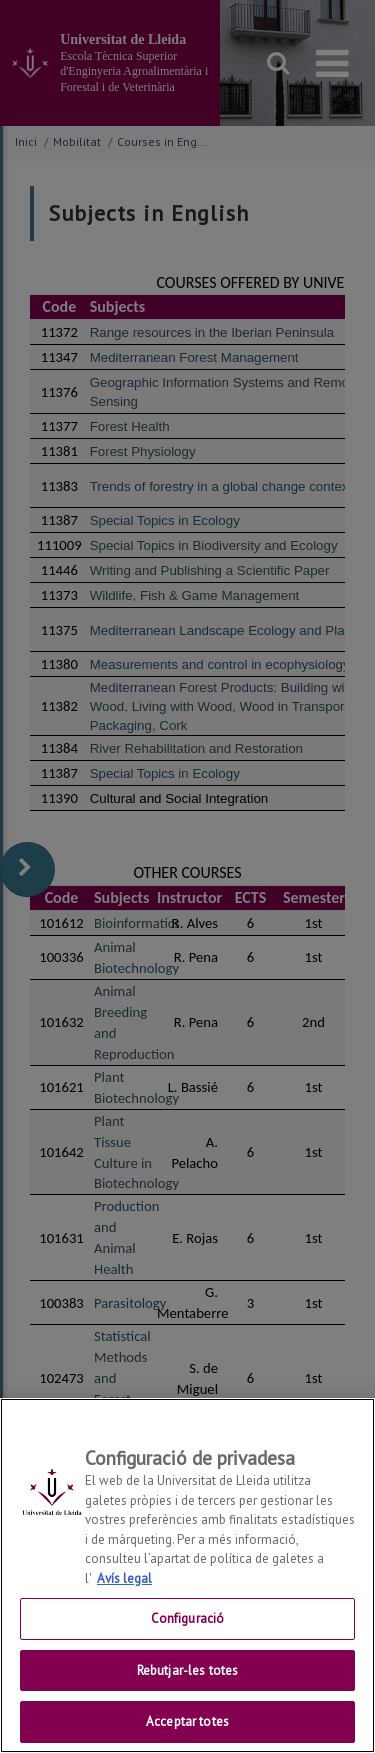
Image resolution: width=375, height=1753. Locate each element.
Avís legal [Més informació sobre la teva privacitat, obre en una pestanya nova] (124, 1578)
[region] (187, 1575)
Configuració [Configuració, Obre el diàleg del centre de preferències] (188, 1618)
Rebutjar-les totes (187, 1670)
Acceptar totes (187, 1721)
